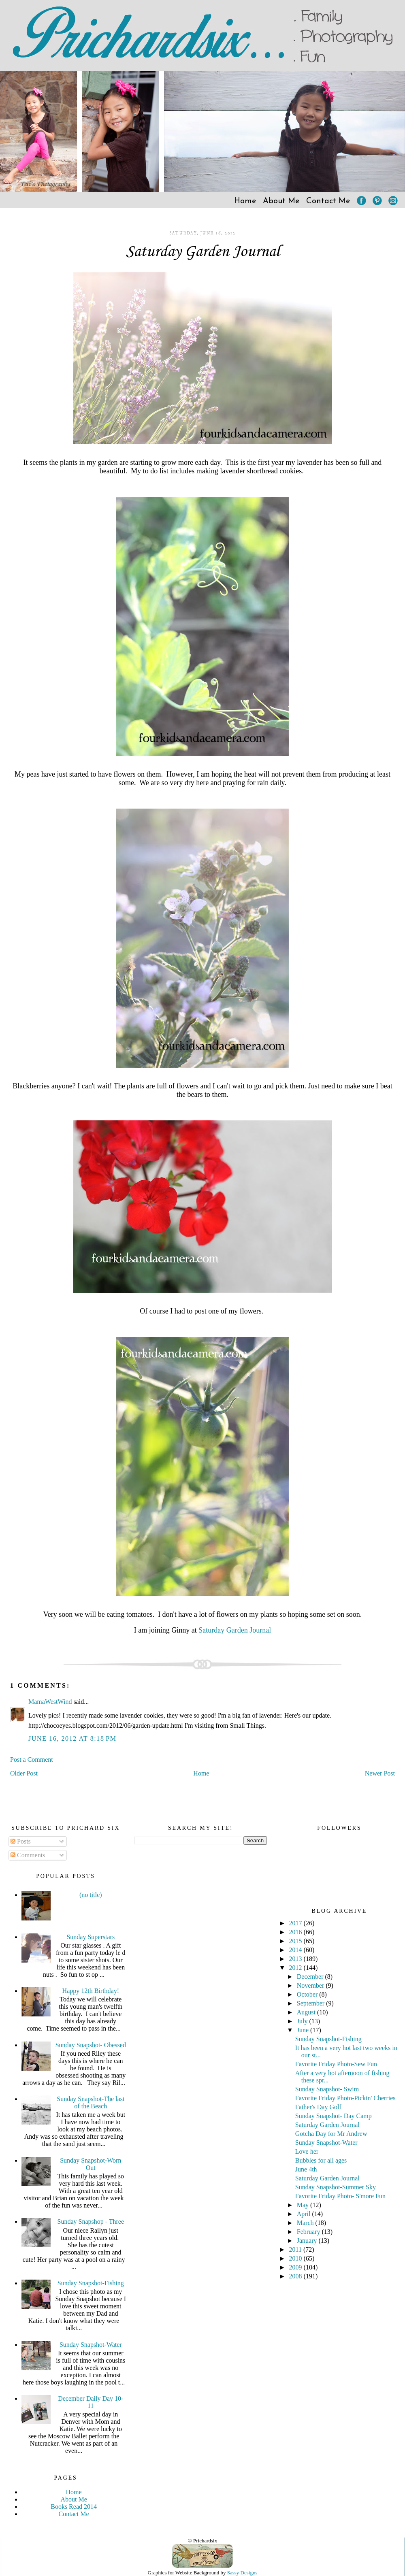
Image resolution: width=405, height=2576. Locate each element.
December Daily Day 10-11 (90, 2402)
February (309, 2231)
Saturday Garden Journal (202, 252)
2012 (296, 1967)
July (303, 2021)
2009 (296, 2267)
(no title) (90, 1894)
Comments (28, 1855)
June (303, 2030)
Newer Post (380, 1773)
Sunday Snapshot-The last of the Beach (90, 2102)
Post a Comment (31, 1759)
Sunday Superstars (90, 1936)
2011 (296, 2249)
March (306, 2222)
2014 (296, 1949)
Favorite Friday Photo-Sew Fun (336, 2064)
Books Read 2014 (74, 2506)
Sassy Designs (242, 2573)
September (311, 2003)
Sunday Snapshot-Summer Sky (335, 2187)
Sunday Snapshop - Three (91, 2221)
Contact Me (328, 201)
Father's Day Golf (318, 2106)
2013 (296, 1958)
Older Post (24, 1773)
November (311, 1985)
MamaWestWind (50, 1701)
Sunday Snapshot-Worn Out (90, 2164)
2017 (296, 1923)
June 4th (306, 2169)
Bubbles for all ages (321, 2160)
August (307, 2012)
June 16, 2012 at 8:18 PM (72, 1738)
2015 (296, 1940)
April (304, 2213)
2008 (296, 2276)
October (308, 1994)
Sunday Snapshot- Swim (327, 2089)
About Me (281, 201)
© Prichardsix (202, 2541)
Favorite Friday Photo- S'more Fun (340, 2196)
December (311, 1976)
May (303, 2204)
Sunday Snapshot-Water (91, 2344)
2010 (296, 2258)
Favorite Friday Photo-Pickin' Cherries (345, 2098)
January (308, 2240)
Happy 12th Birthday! (90, 1990)
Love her (306, 2151)
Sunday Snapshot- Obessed (90, 2045)
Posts (21, 1841)
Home (245, 201)
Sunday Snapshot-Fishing (91, 2283)
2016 (296, 1932)
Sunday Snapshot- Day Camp (333, 2115)
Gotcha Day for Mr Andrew (331, 2133)
